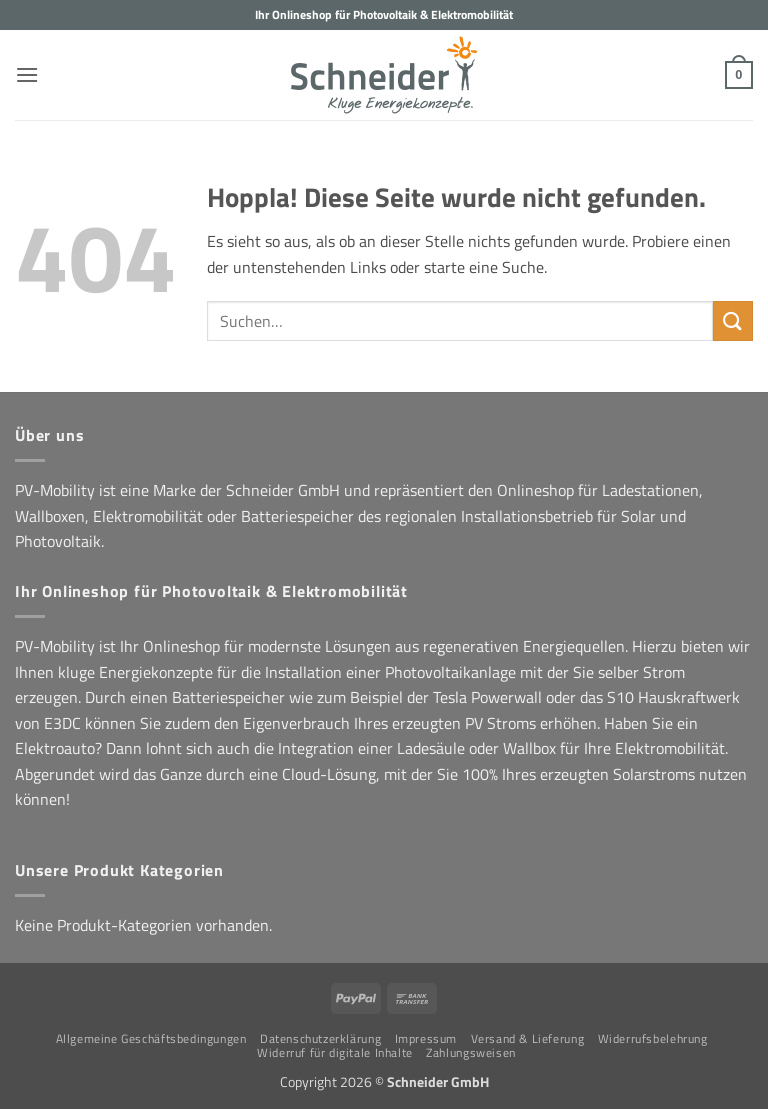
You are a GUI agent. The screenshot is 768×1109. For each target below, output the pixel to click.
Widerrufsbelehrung (653, 1038)
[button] (27, 74)
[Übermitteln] (733, 320)
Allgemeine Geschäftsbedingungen (151, 1038)
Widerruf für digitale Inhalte (335, 1052)
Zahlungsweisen (471, 1052)
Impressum (426, 1038)
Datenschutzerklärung (320, 1038)
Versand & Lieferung (528, 1038)
